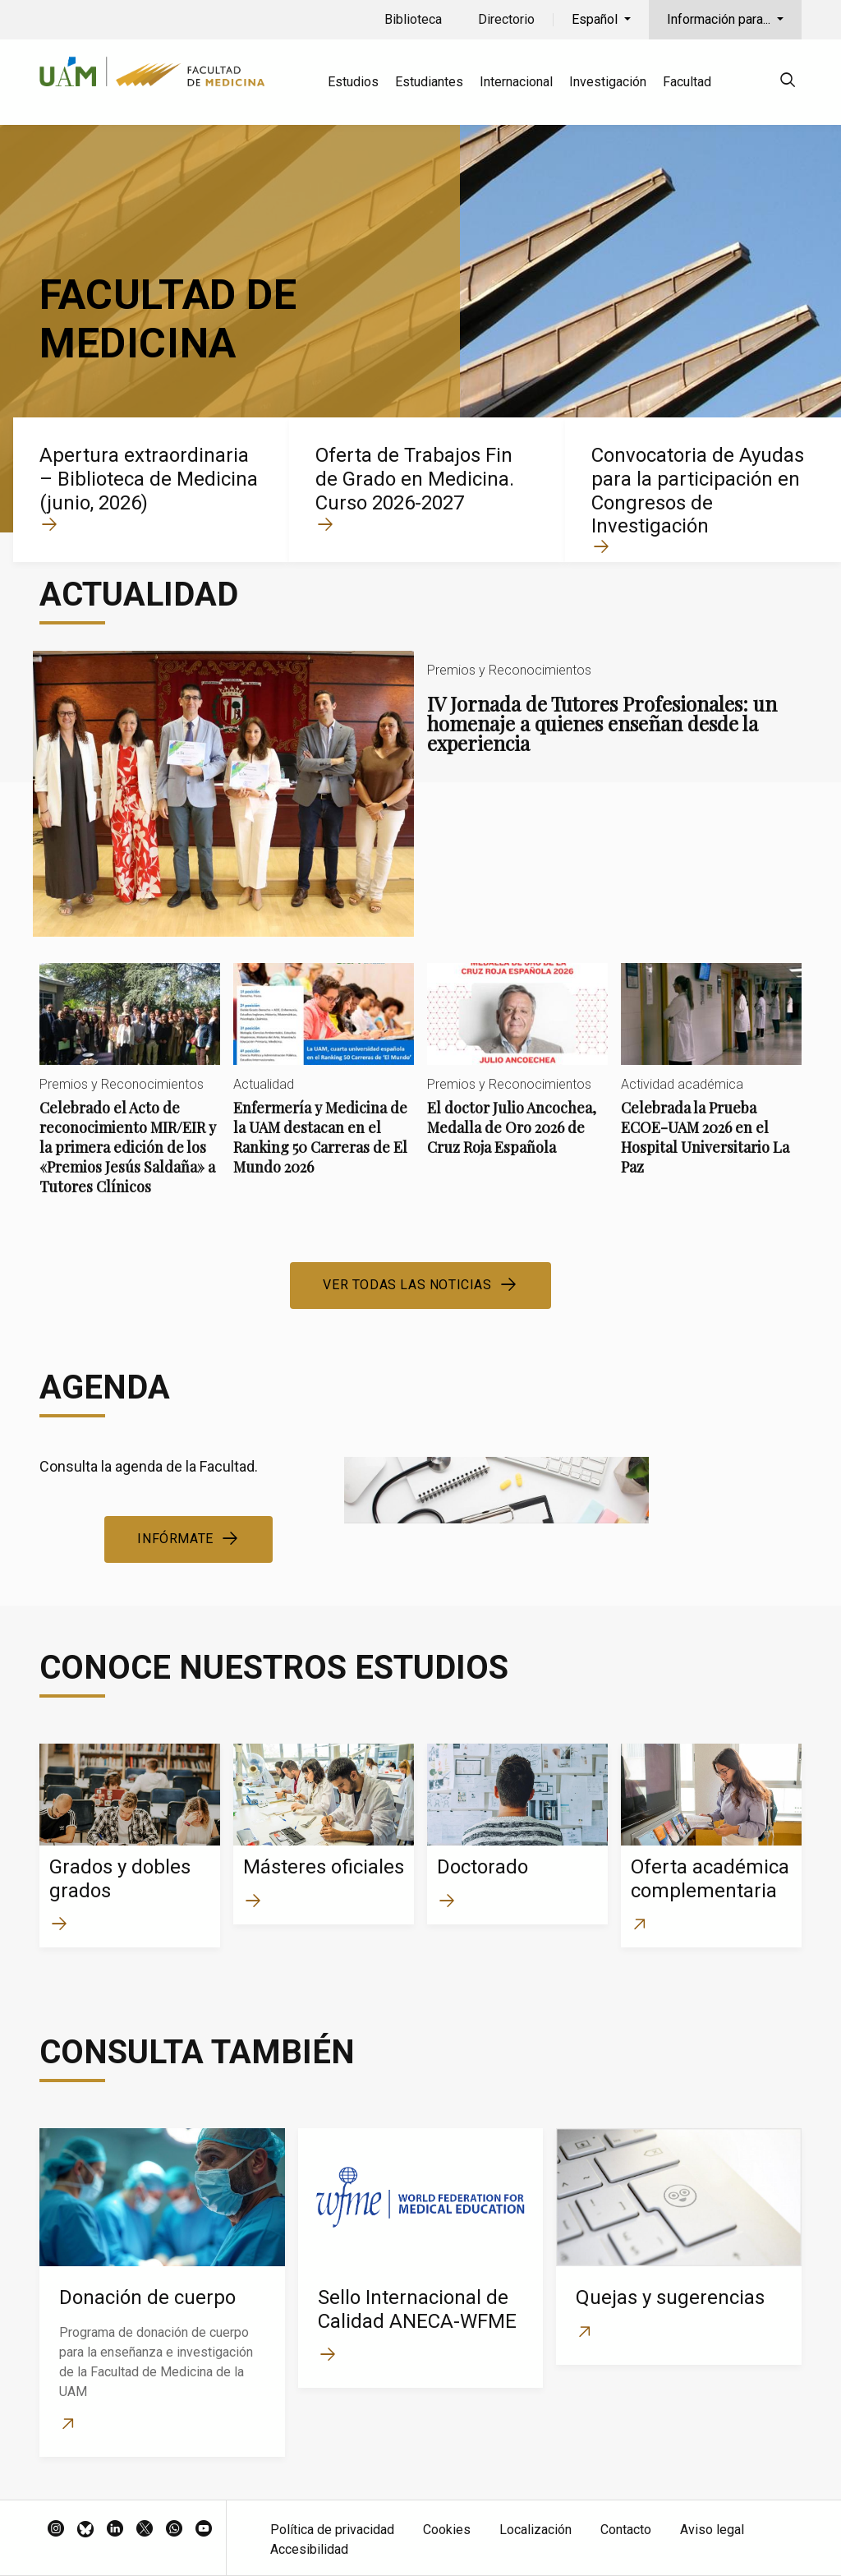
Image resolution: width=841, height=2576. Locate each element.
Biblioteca (413, 19)
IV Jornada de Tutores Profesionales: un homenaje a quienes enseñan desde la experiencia (420, 794)
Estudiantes (429, 82)
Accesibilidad (309, 2549)
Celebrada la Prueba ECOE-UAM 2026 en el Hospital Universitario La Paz (711, 1083)
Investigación (607, 82)
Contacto (625, 2529)
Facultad (687, 82)
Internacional (516, 82)
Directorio (506, 19)
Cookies (447, 2529)
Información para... (720, 19)
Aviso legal (712, 2529)
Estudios (353, 82)
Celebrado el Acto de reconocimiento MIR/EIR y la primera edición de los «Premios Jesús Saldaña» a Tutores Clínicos (129, 1093)
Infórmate (175, 1538)
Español (596, 19)
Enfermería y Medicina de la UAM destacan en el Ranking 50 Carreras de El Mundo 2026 (323, 1083)
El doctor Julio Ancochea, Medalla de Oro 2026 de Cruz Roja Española (517, 1073)
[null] (788, 82)
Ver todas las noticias (407, 1285)
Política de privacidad (332, 2529)
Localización (535, 2529)
